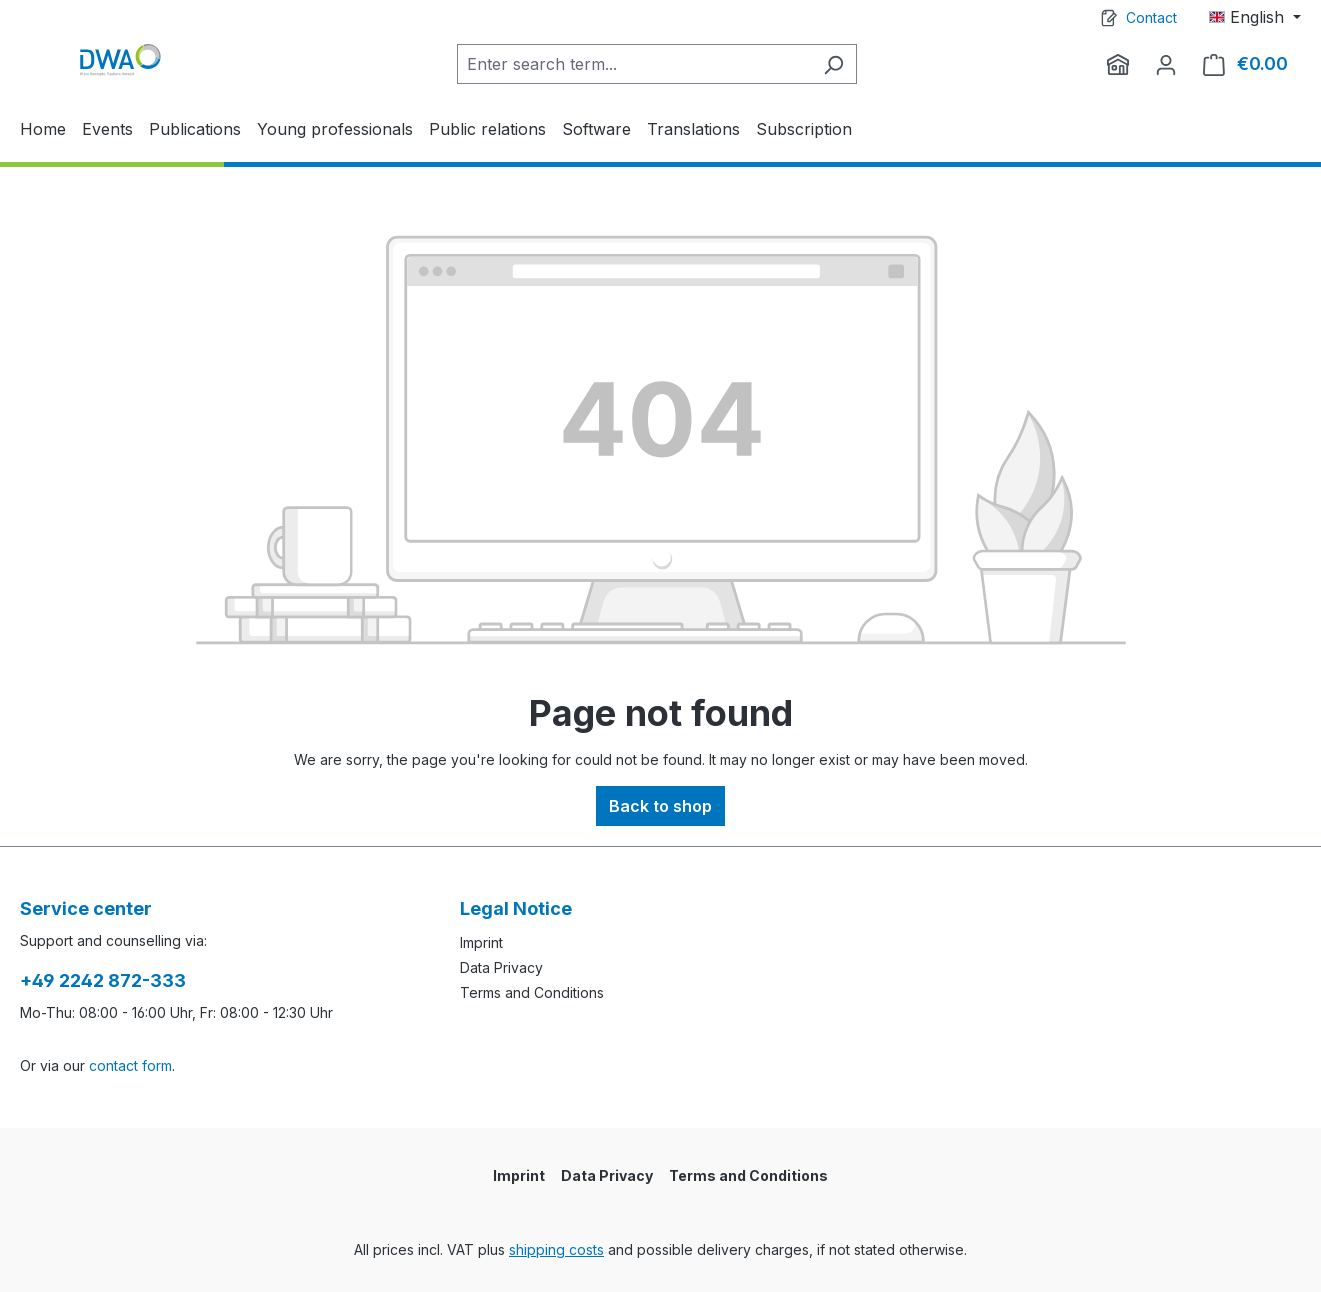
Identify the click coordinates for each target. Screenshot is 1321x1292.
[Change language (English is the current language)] (1255, 17)
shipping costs (556, 1249)
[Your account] (1166, 64)
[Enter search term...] (634, 64)
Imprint (481, 942)
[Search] (833, 64)
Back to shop (660, 806)
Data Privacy (501, 967)
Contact (1151, 17)
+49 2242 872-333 (103, 980)
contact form (130, 1065)
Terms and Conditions (532, 992)
